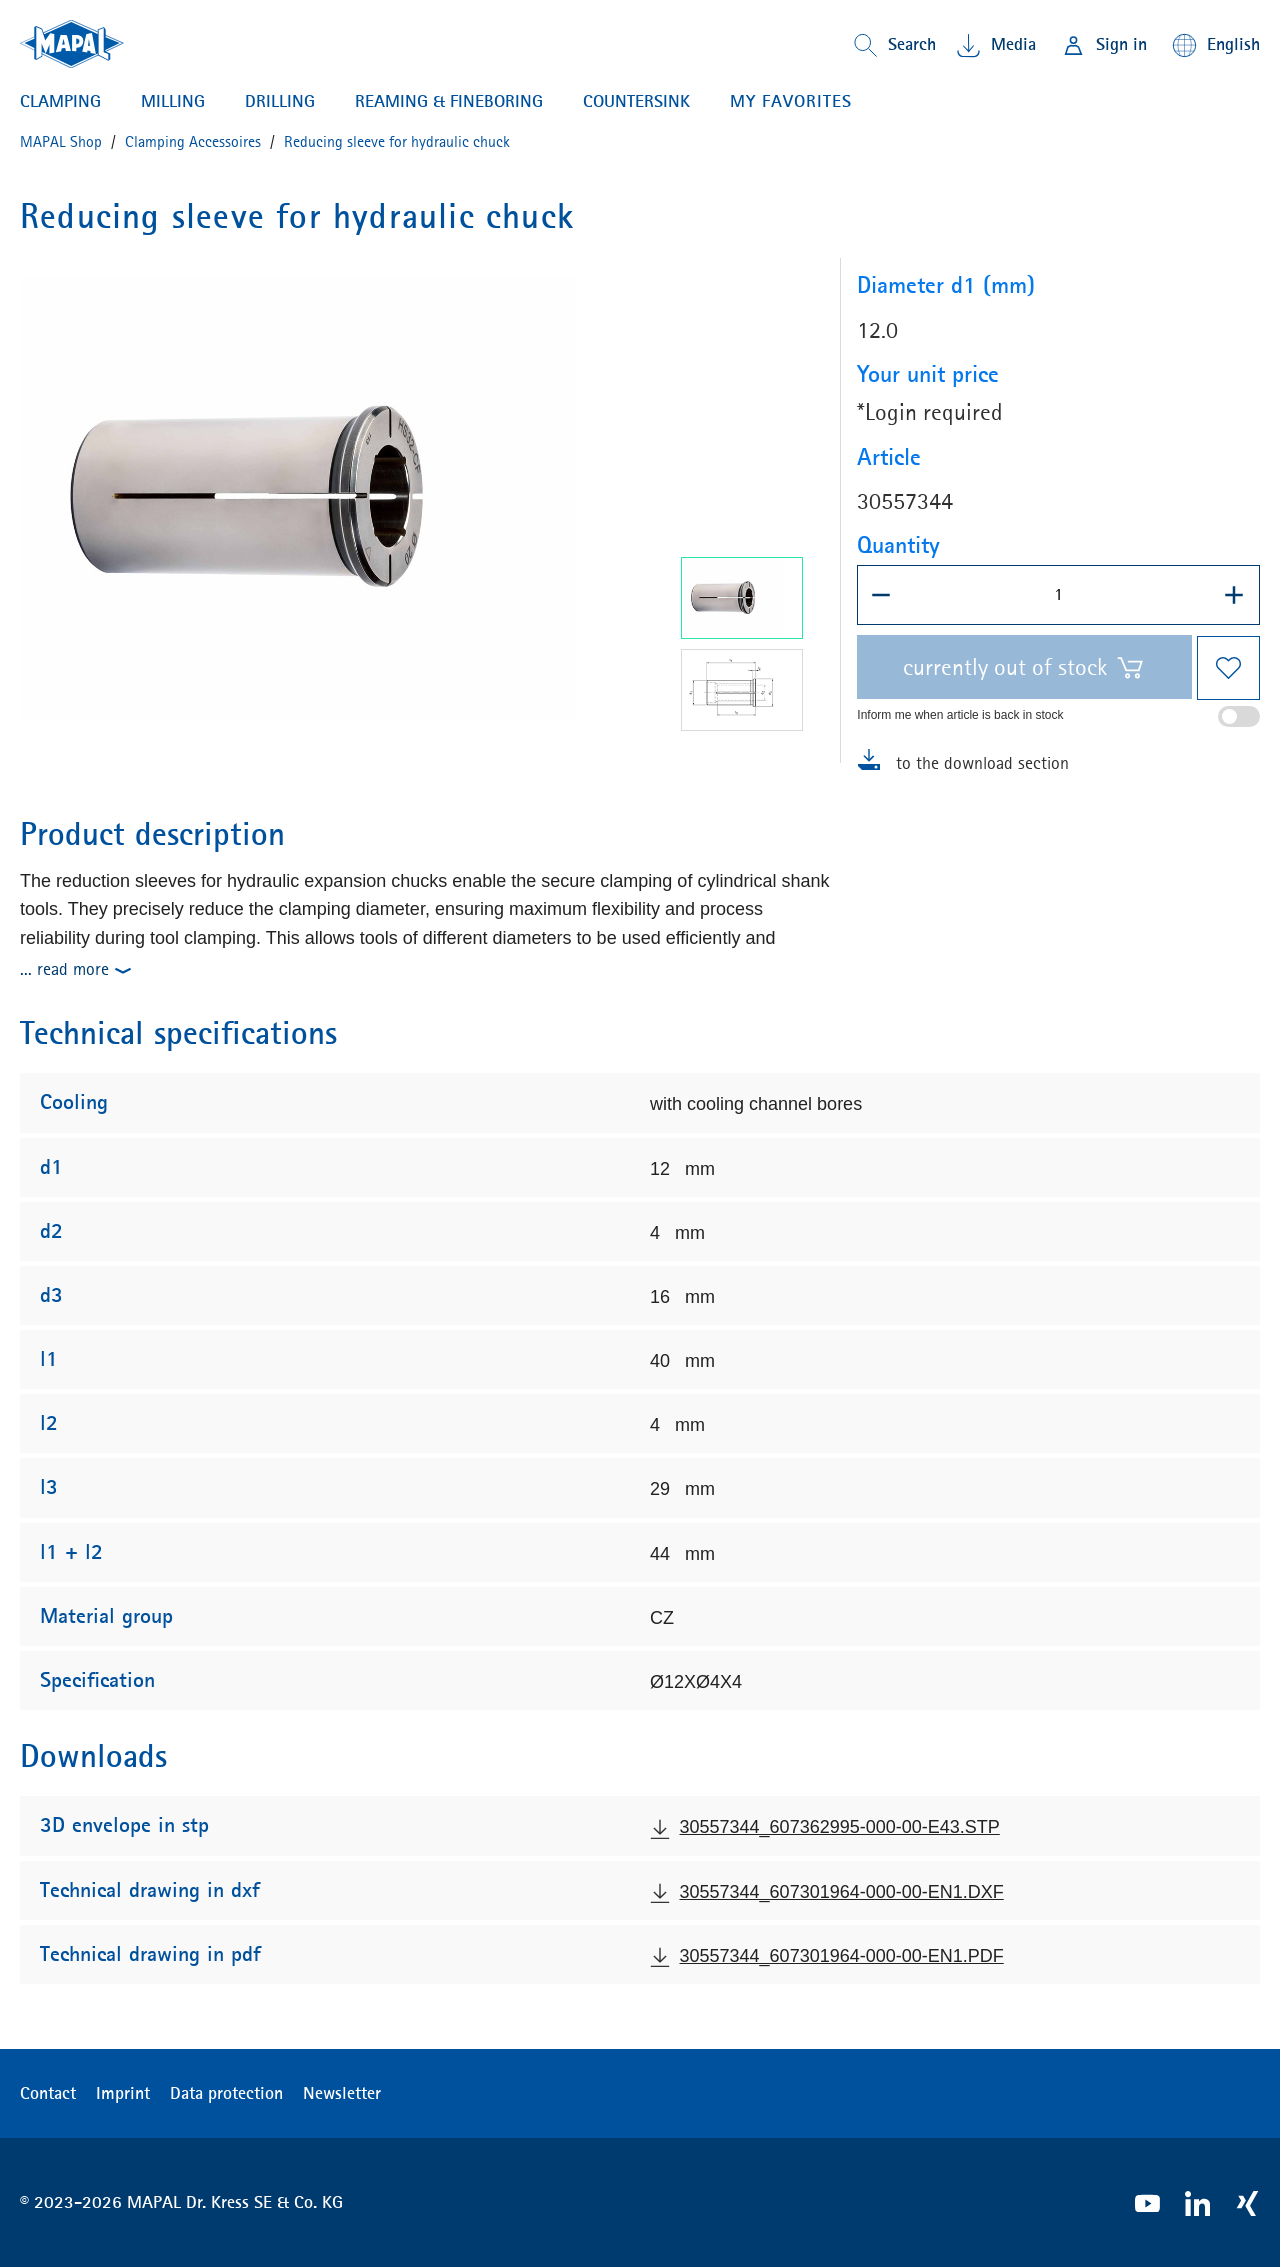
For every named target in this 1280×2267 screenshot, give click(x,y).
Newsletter (342, 2093)
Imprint (123, 2093)
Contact (48, 2093)
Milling (173, 101)
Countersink (636, 101)
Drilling (280, 101)
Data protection (226, 2093)
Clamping (60, 101)
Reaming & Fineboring (449, 101)
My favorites (791, 101)
